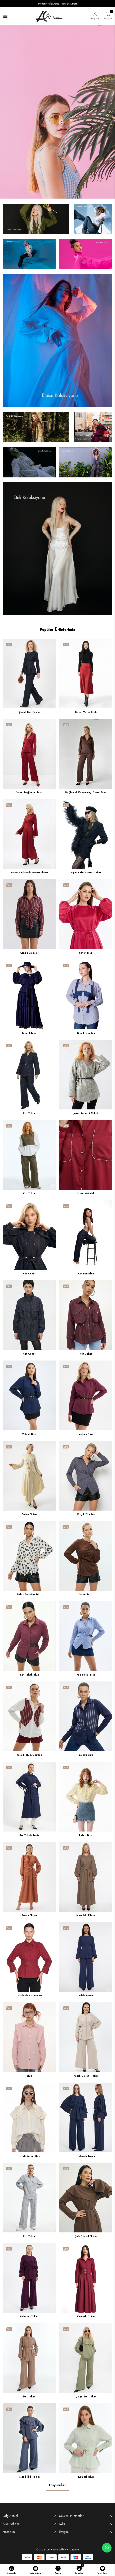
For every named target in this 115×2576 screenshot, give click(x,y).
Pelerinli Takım (86, 2156)
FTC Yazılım (73, 2549)
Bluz (29, 2075)
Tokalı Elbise (29, 1915)
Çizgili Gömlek (29, 952)
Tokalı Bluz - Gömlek (29, 1995)
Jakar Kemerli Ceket (85, 1113)
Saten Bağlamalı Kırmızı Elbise (29, 872)
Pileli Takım (86, 1995)
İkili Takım (29, 2396)
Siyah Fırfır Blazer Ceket (86, 872)
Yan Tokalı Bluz (29, 1674)
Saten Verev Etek (86, 712)
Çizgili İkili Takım (86, 2396)
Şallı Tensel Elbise (86, 2236)
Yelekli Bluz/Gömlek (29, 1754)
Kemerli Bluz (86, 2476)
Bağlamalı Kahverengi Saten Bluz (85, 792)
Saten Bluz (85, 952)
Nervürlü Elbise (85, 1915)
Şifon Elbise (29, 1033)
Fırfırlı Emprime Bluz (29, 1594)
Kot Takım (29, 1113)
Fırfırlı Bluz (85, 1835)
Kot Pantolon (86, 1273)
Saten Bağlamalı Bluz (29, 792)
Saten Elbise (29, 1514)
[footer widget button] (29, 2516)
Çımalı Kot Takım (29, 712)
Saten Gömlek (86, 1193)
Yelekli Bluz (86, 1754)
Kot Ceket (29, 1273)
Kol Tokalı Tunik (29, 1835)
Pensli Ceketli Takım (85, 2075)
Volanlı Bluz (29, 1434)
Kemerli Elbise (86, 2316)
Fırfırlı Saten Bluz (29, 2156)
